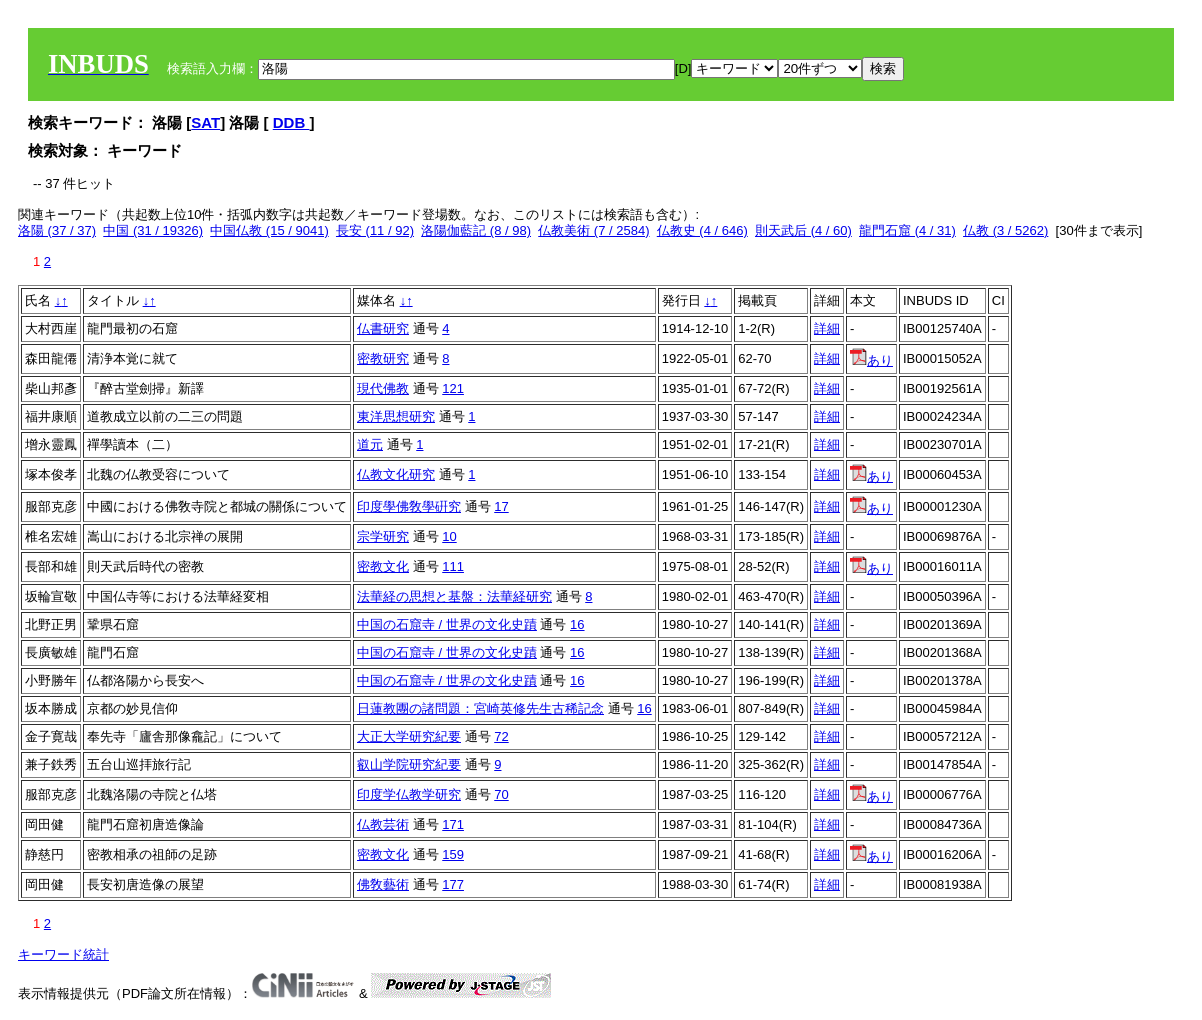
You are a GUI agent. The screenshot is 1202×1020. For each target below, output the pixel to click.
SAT (205, 122)
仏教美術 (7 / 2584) (593, 230)
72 (501, 736)
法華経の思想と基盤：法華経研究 (454, 596)
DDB (291, 122)
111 (453, 566)
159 (453, 854)
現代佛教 (383, 388)
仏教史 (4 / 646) (702, 230)
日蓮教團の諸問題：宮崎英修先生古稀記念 (480, 708)
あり (871, 360)
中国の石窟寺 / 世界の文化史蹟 (447, 624)
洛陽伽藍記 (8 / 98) (476, 230)
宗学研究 (383, 536)
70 (501, 794)
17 (501, 506)
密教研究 (383, 358)
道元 (370, 444)
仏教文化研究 (396, 474)
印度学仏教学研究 (409, 794)
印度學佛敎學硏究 (409, 506)
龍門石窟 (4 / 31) (907, 230)
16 (577, 624)
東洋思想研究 (396, 416)
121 (453, 388)
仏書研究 (383, 328)
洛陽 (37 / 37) (57, 230)
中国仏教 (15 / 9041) (269, 230)
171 (453, 824)
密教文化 (383, 566)
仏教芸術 (383, 824)
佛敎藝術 (383, 884)
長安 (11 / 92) (375, 230)
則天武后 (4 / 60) (803, 230)
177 (453, 884)
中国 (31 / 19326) (153, 230)
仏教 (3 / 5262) (1005, 230)
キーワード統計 (63, 954)
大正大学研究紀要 (409, 736)
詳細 (827, 328)
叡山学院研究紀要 (409, 764)
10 (449, 536)
